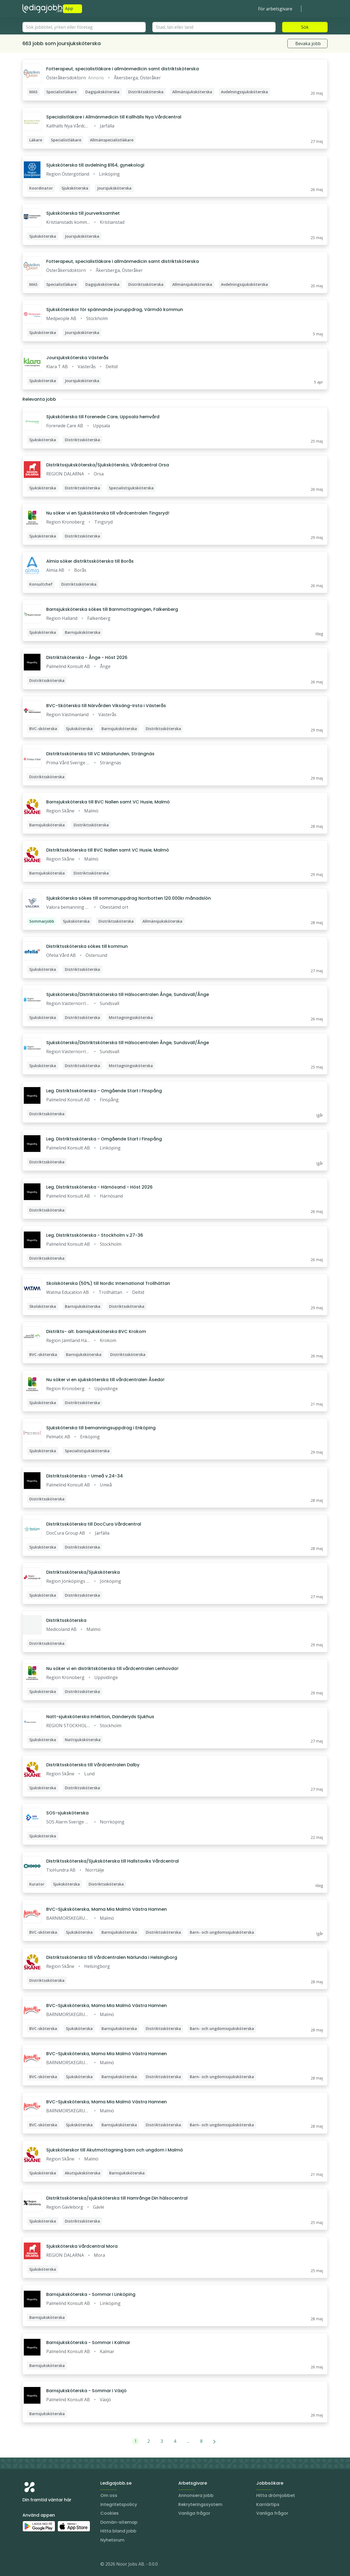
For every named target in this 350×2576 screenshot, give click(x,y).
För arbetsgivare (275, 9)
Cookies (109, 2513)
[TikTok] (59, 2565)
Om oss (108, 2495)
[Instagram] (26, 2565)
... (188, 2441)
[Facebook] (48, 2565)
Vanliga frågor (194, 2513)
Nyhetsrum (112, 2540)
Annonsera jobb (196, 2495)
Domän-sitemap (119, 2522)
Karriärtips (267, 2504)
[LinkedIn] (37, 2565)
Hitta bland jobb (118, 2531)
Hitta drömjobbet (275, 2495)
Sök (305, 27)
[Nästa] (214, 2441)
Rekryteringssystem (200, 2504)
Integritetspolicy (118, 2504)
